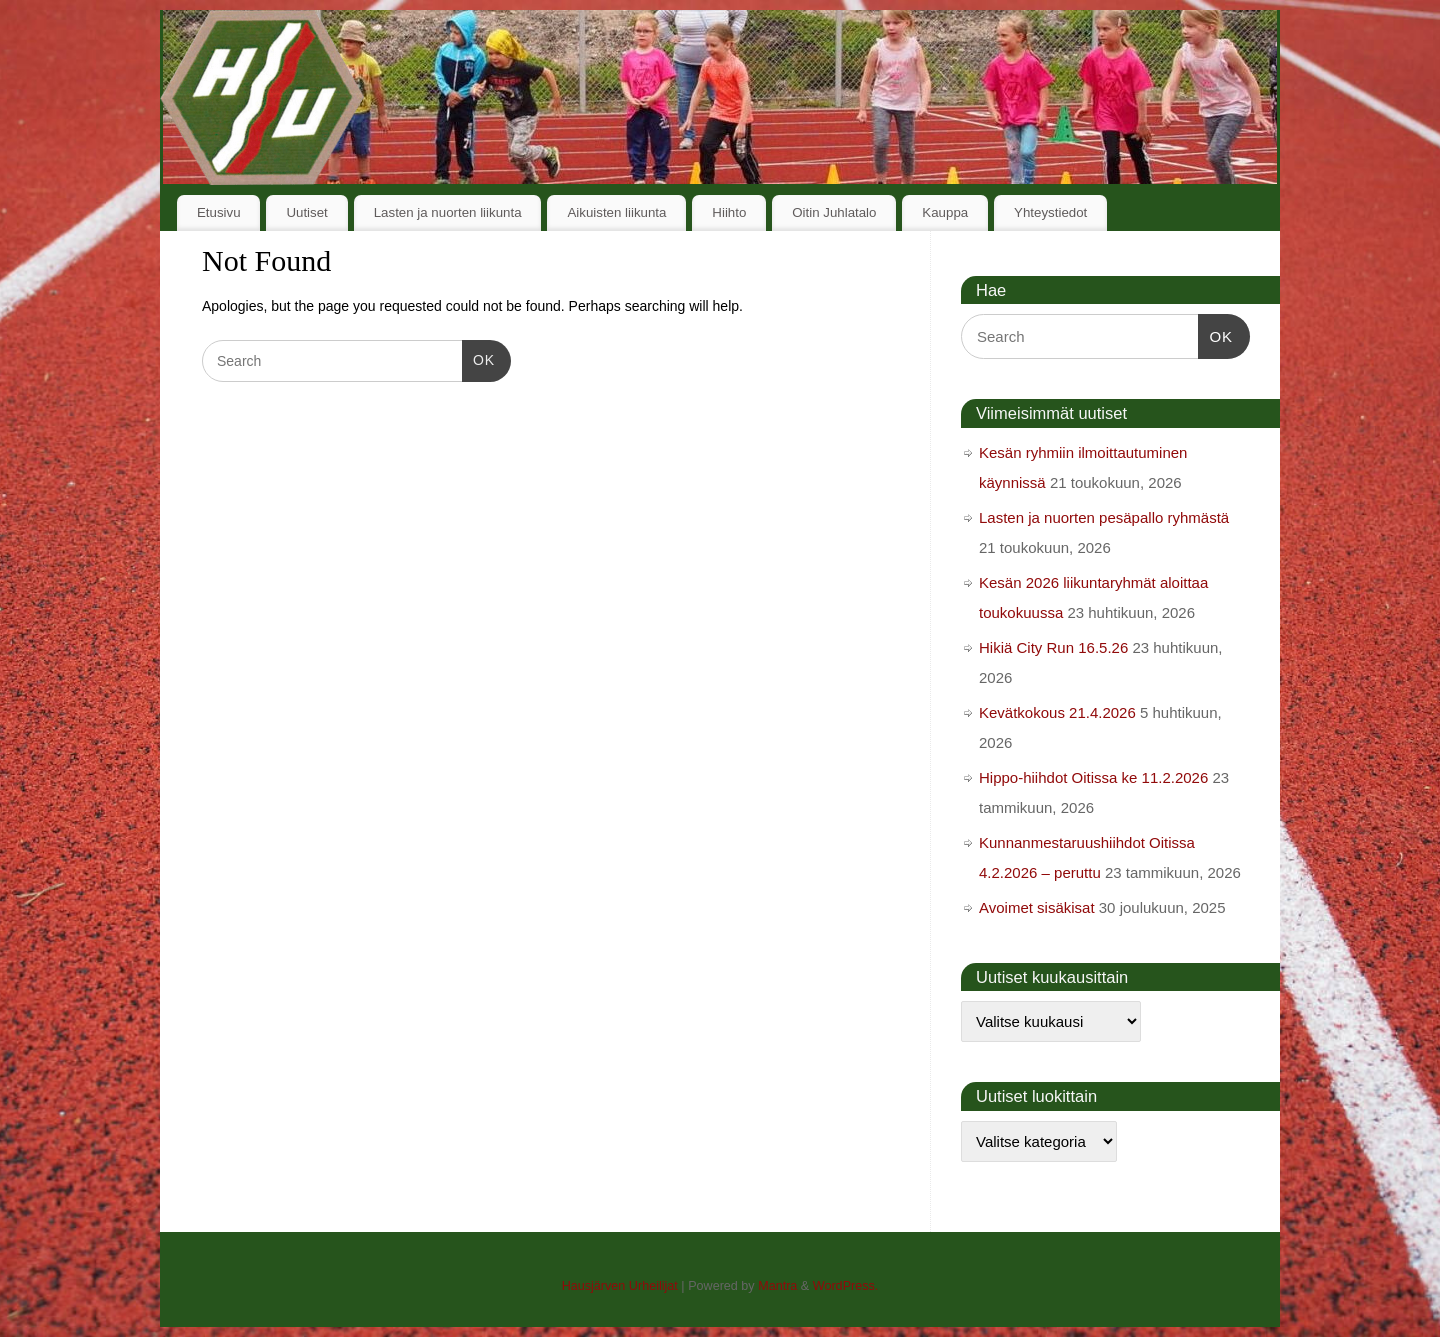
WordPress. (846, 1286)
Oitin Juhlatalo (834, 212)
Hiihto (729, 212)
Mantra (777, 1286)
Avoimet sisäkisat (1037, 907)
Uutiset (306, 212)
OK (478, 358)
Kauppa (945, 212)
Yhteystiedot (1050, 212)
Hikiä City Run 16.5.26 (1053, 647)
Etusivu (219, 212)
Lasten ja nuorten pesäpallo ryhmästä (1104, 517)
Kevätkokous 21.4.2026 (1057, 712)
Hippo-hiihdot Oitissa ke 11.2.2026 (1093, 777)
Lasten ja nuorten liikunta (448, 212)
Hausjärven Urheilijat (620, 1286)
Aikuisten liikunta (616, 212)
